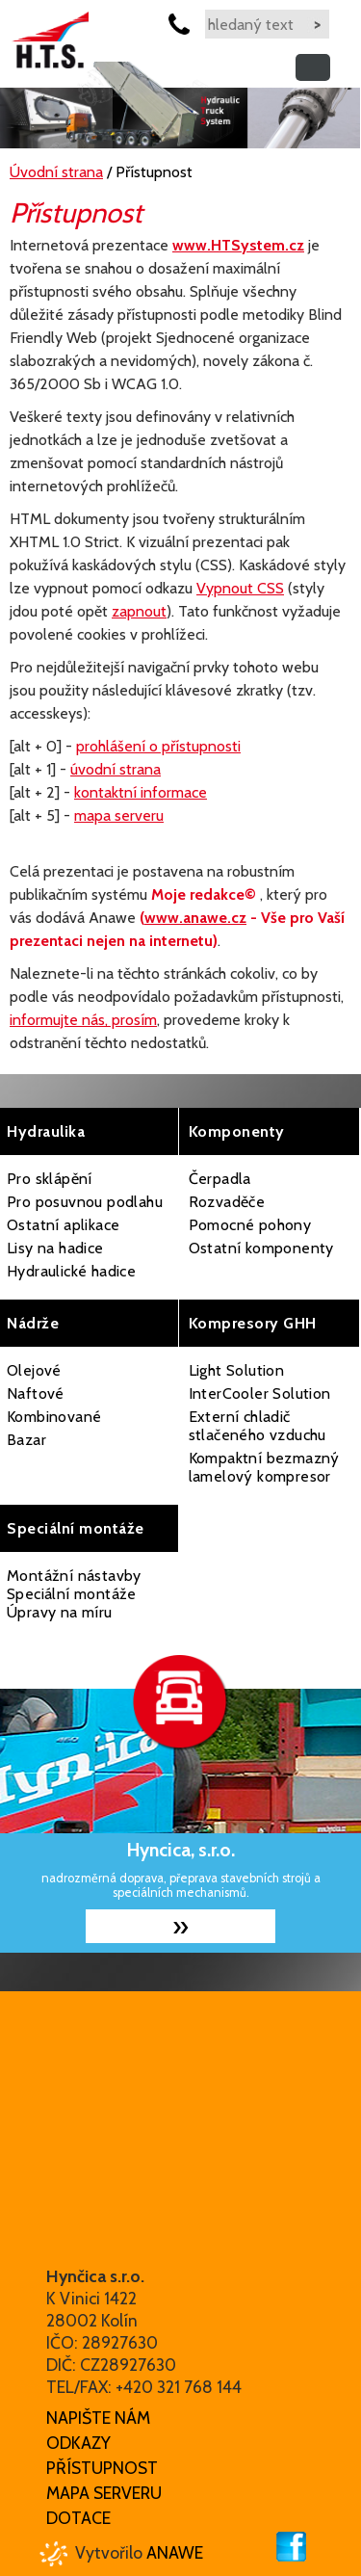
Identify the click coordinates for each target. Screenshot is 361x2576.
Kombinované (54, 1416)
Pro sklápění (49, 1179)
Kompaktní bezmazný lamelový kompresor (264, 1467)
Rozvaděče (227, 1202)
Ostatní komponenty (261, 1248)
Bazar (26, 1440)
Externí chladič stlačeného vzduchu (257, 1425)
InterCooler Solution (260, 1393)
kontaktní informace (140, 792)
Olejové (34, 1370)
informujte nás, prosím (83, 1020)
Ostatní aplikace (63, 1225)
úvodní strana (115, 769)
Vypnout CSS (240, 588)
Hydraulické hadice (71, 1271)
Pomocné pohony (250, 1225)
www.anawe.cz (195, 917)
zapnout (139, 611)
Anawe (174, 2552)
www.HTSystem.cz (238, 245)
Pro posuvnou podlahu (85, 1202)
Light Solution (237, 1370)
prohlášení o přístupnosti (158, 746)
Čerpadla (220, 1179)
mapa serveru (119, 815)
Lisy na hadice (55, 1248)
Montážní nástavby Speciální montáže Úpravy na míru (74, 1593)
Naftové (35, 1393)
